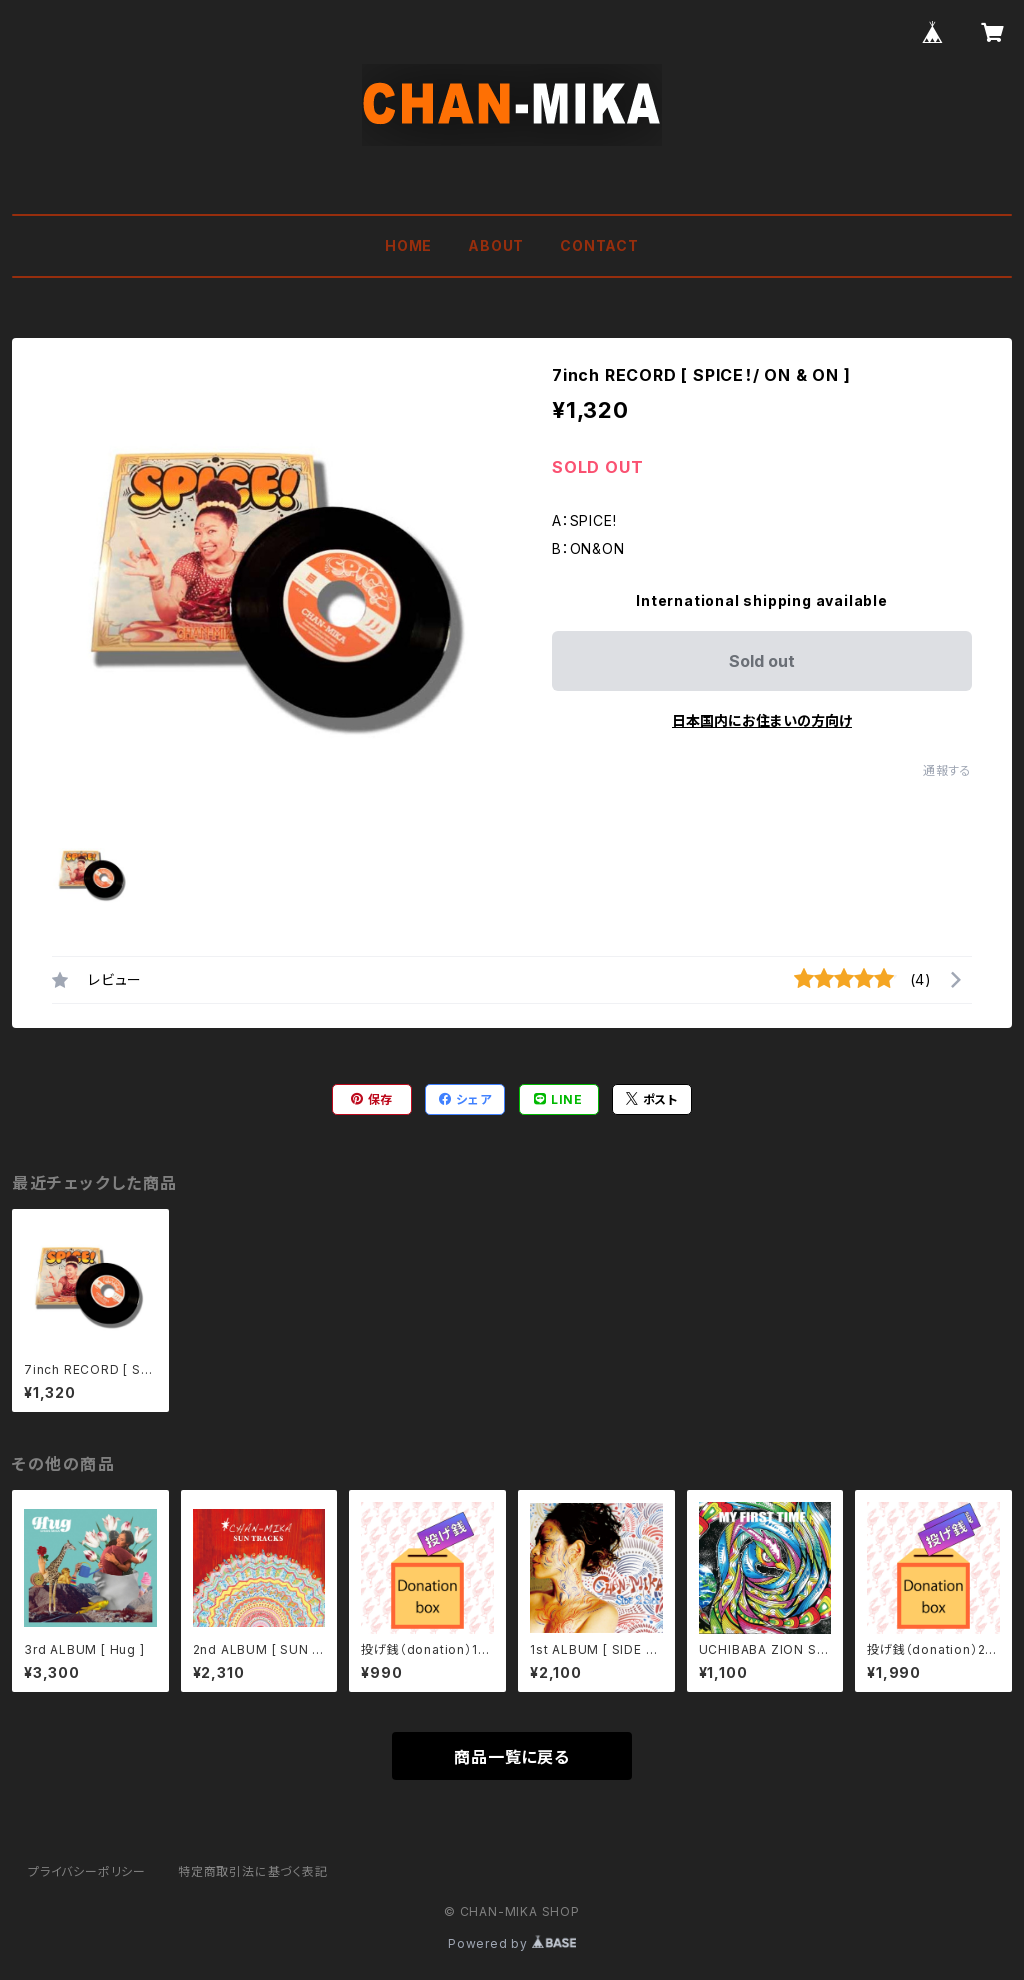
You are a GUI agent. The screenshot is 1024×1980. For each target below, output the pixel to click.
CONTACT (599, 245)
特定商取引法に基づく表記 (253, 1871)
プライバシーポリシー (87, 1871)
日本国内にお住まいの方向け (762, 720)
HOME (408, 245)
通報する (947, 770)
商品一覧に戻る (512, 1757)
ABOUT (496, 245)
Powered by (512, 1943)
